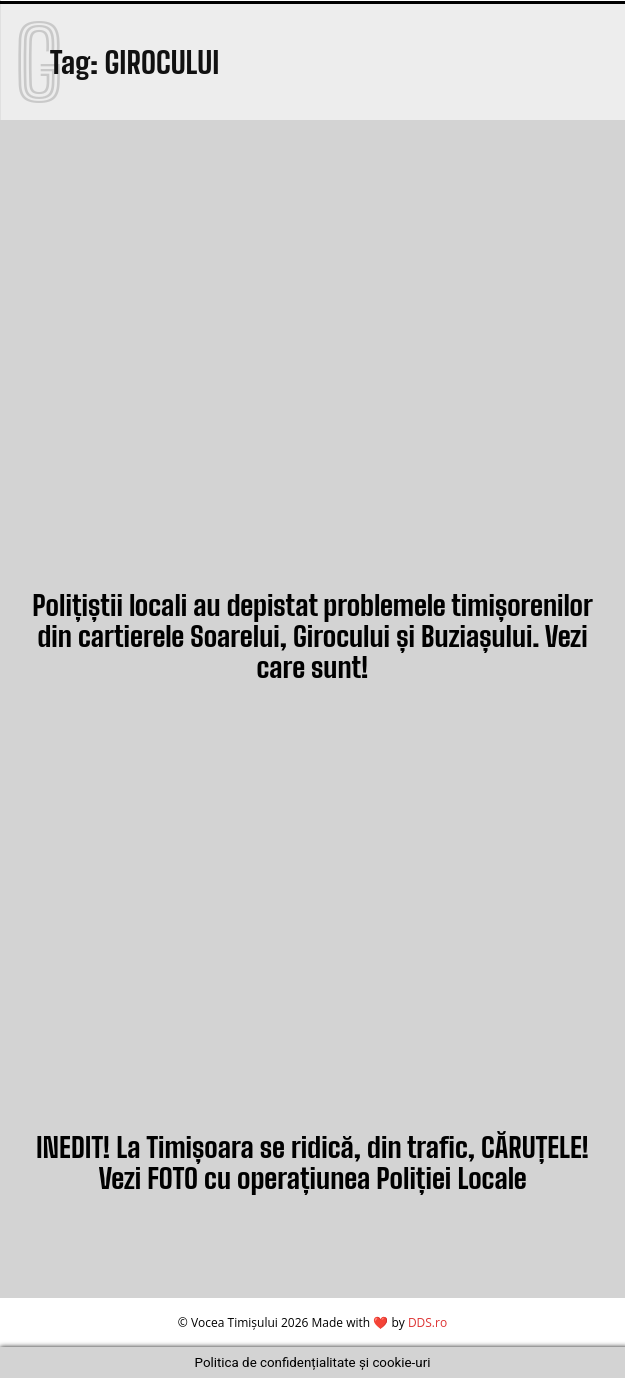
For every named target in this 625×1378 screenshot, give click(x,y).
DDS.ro (427, 1322)
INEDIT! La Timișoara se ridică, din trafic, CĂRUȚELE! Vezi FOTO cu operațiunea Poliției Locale (312, 1162)
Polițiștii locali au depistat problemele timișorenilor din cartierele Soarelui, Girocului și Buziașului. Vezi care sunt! (312, 636)
